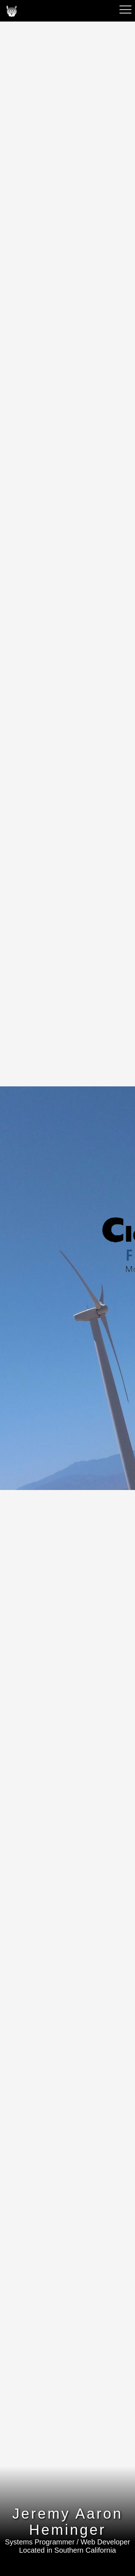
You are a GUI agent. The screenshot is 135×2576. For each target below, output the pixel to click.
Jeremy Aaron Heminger (67, 2522)
